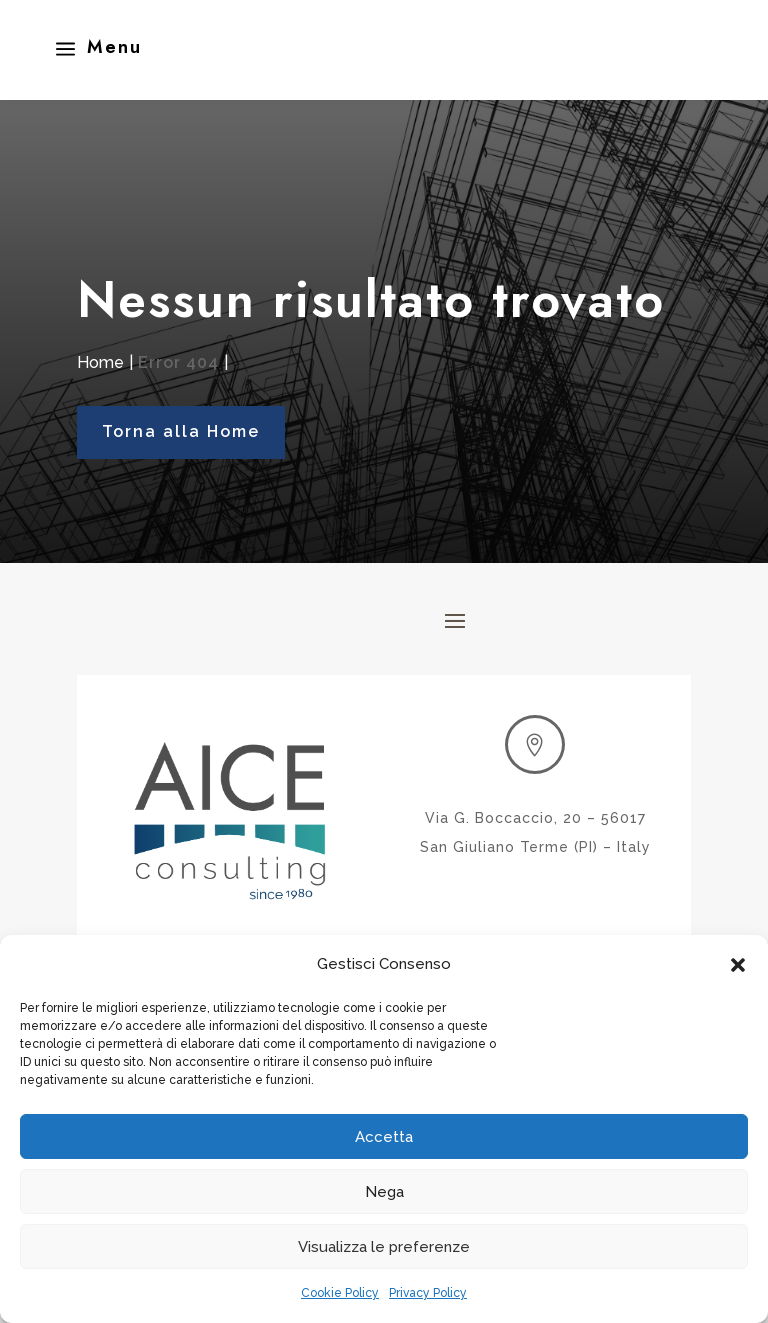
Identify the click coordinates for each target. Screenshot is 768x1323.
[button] (738, 965)
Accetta (384, 1137)
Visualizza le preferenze (384, 1247)
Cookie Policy (340, 1293)
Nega (384, 1192)
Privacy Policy (428, 1293)
